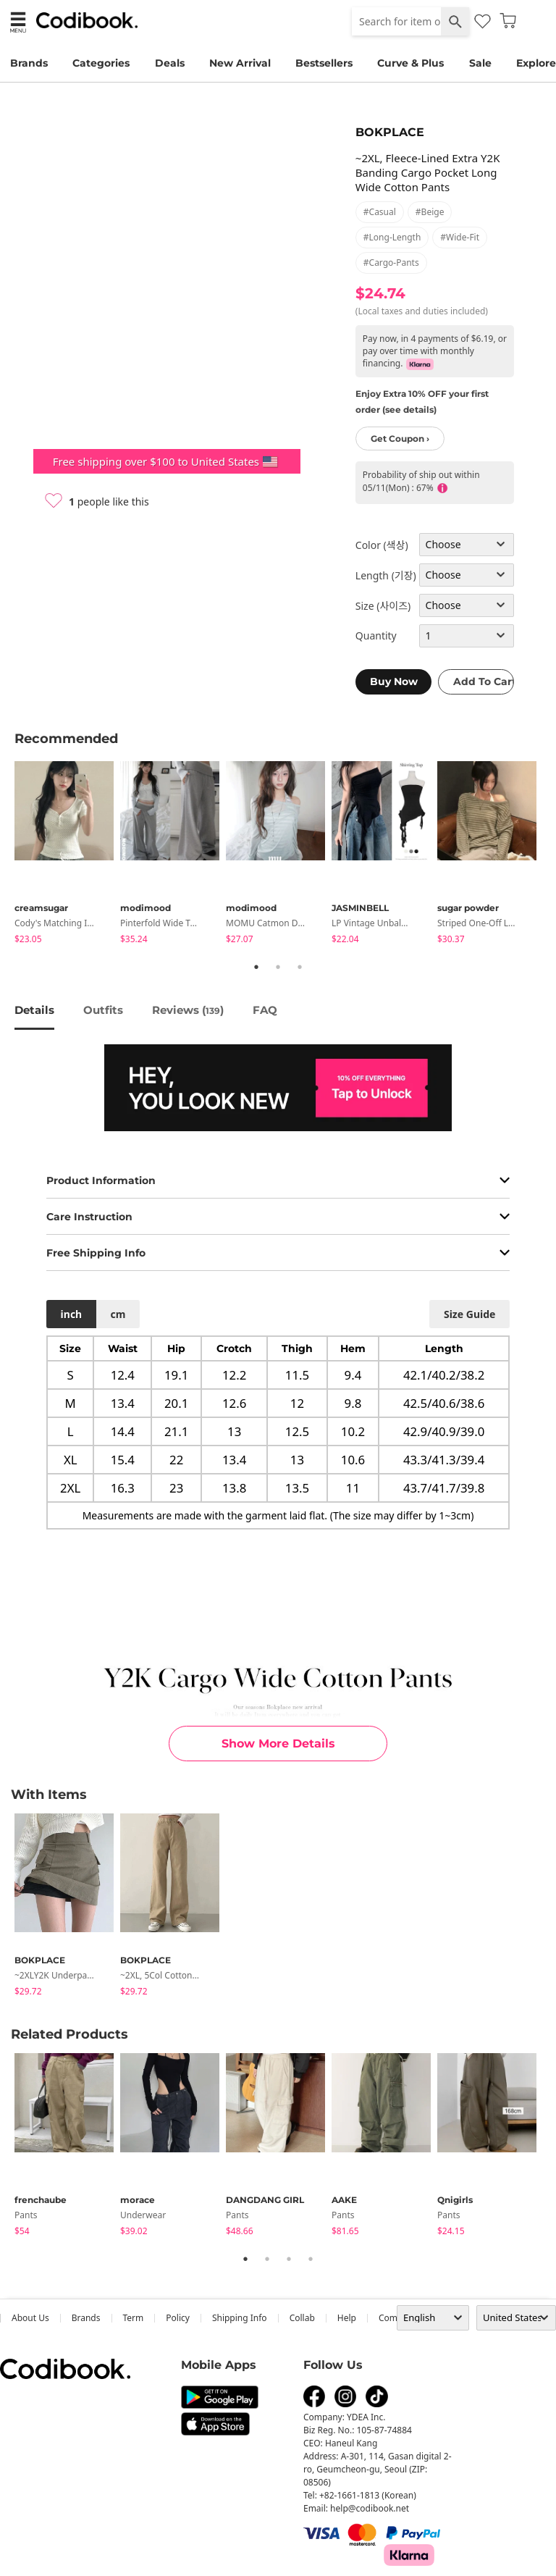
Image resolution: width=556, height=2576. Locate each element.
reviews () (188, 1010)
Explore (536, 63)
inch (72, 1314)
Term (133, 2318)
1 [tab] (256, 967)
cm (117, 1314)
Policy (178, 2318)
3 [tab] (299, 967)
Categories (101, 63)
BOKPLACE (389, 132)
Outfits (103, 1010)
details (34, 1010)
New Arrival (240, 63)
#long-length (392, 237)
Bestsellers (324, 63)
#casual (379, 212)
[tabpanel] (67, 855)
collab (302, 2318)
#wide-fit (459, 237)
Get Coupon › (400, 438)
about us (30, 2318)
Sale (480, 63)
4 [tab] (310, 2259)
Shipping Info (239, 2318)
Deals (170, 63)
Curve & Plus (410, 63)
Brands (29, 63)
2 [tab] (278, 967)
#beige (430, 212)
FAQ (265, 1010)
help (346, 2318)
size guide (469, 1314)
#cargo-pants (391, 262)
